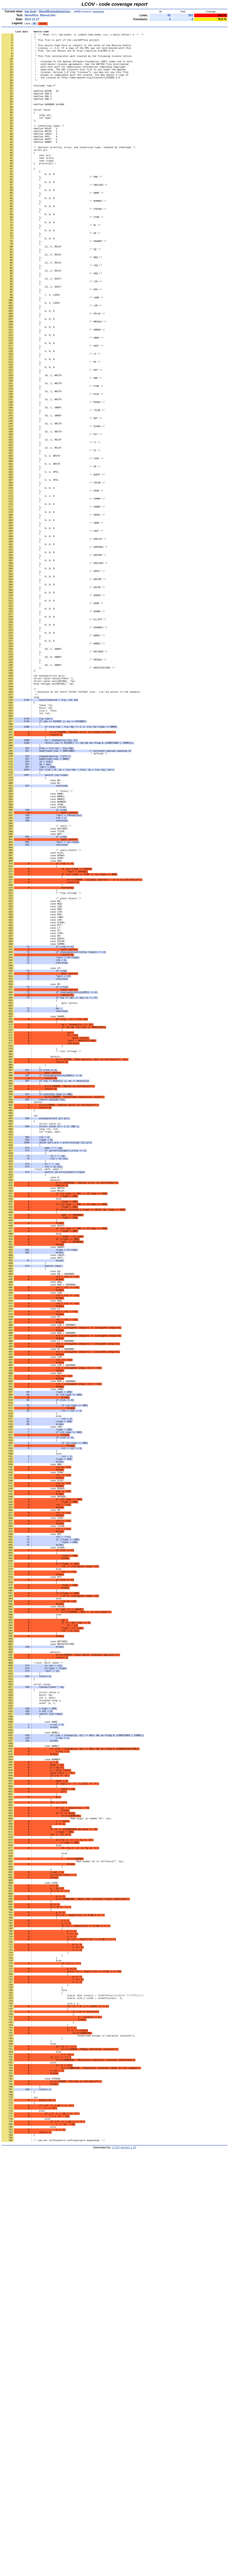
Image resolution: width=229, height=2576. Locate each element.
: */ (19, 827)
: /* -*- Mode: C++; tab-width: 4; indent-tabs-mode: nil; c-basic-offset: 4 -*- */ (72, 35)
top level (30, 11)
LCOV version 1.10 (124, 2569)
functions (98, 11)
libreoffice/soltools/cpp (54, 11)
